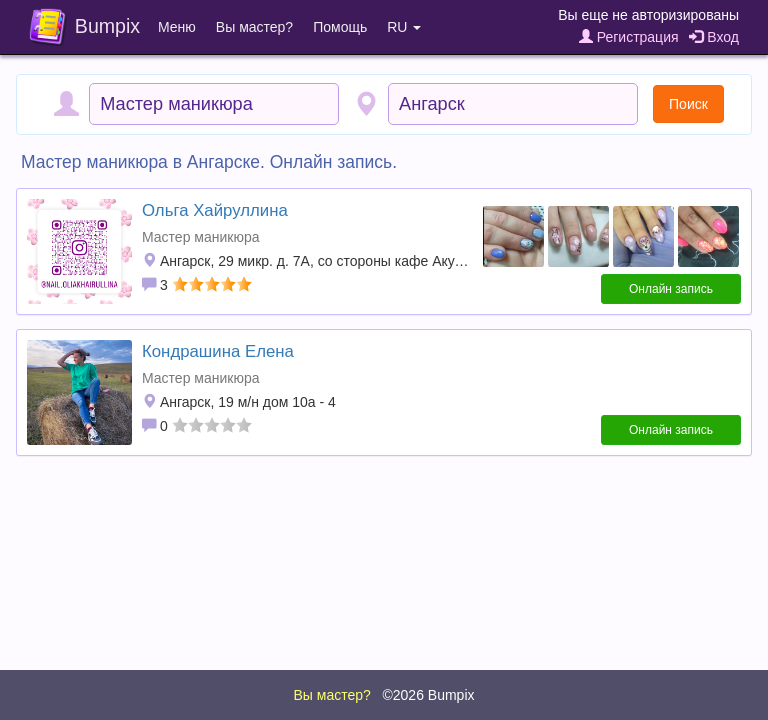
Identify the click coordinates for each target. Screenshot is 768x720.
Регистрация (629, 37)
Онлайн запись (671, 289)
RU (404, 27)
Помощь (340, 27)
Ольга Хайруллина (215, 210)
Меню (177, 27)
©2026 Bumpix (428, 695)
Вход (714, 37)
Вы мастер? (254, 27)
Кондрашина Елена (218, 351)
